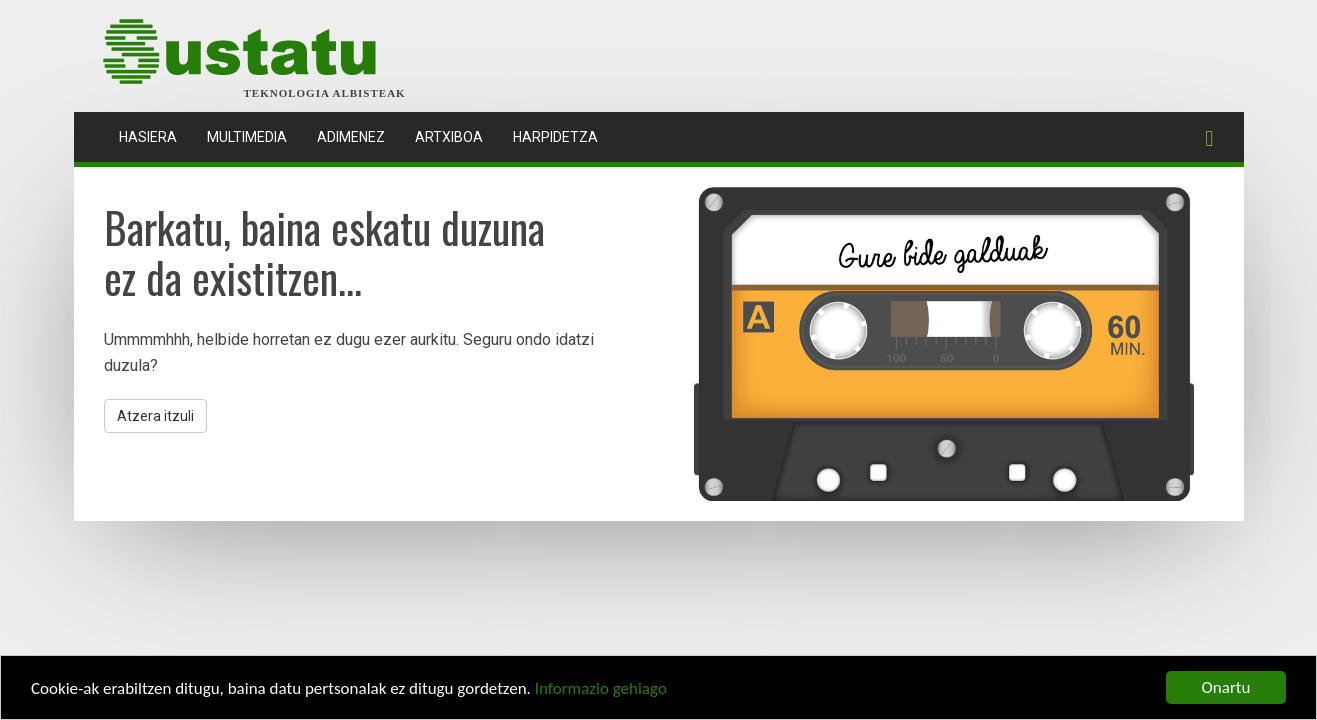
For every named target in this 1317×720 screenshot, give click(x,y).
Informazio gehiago (601, 689)
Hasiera (155, 135)
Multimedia (247, 137)
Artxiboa (449, 137)
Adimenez (351, 137)
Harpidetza (555, 137)
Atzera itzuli (155, 416)
